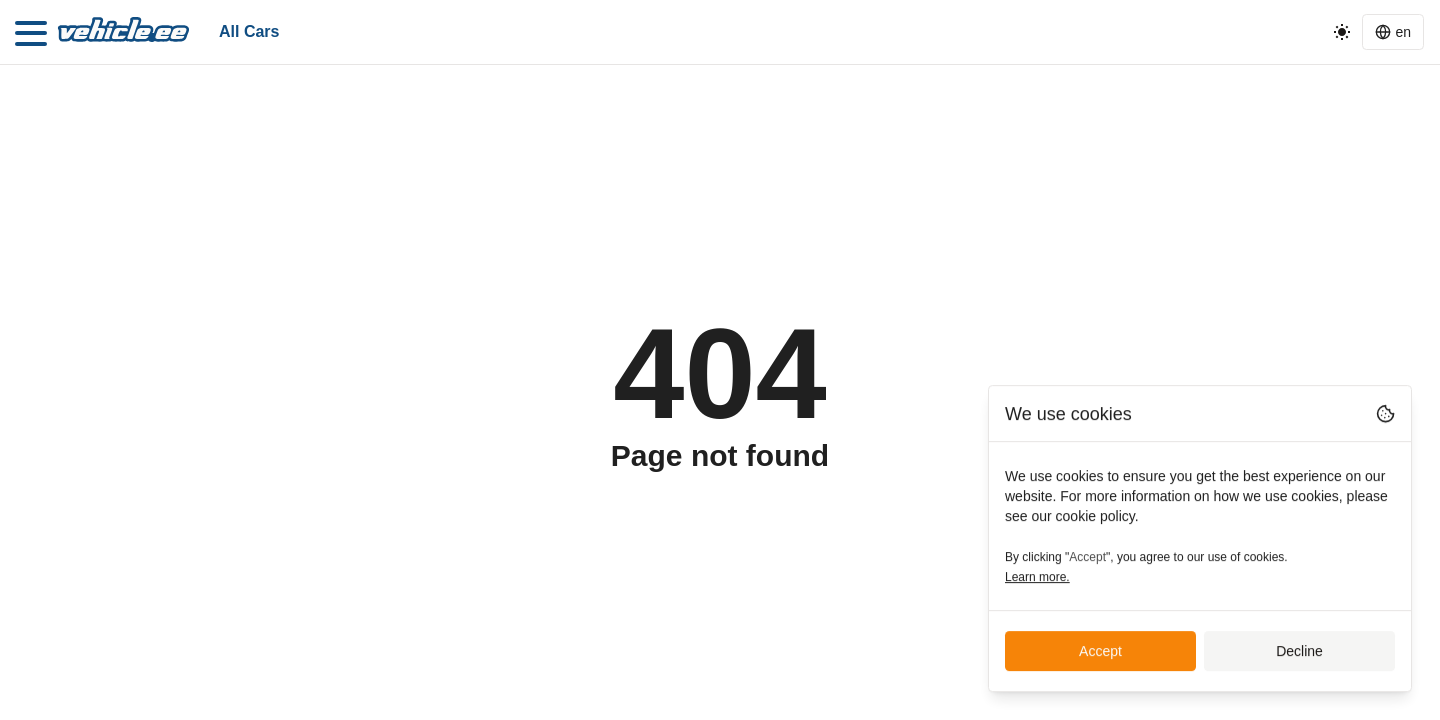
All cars (249, 31)
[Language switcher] (1393, 32)
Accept (1100, 652)
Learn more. (1037, 578)
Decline (1299, 652)
